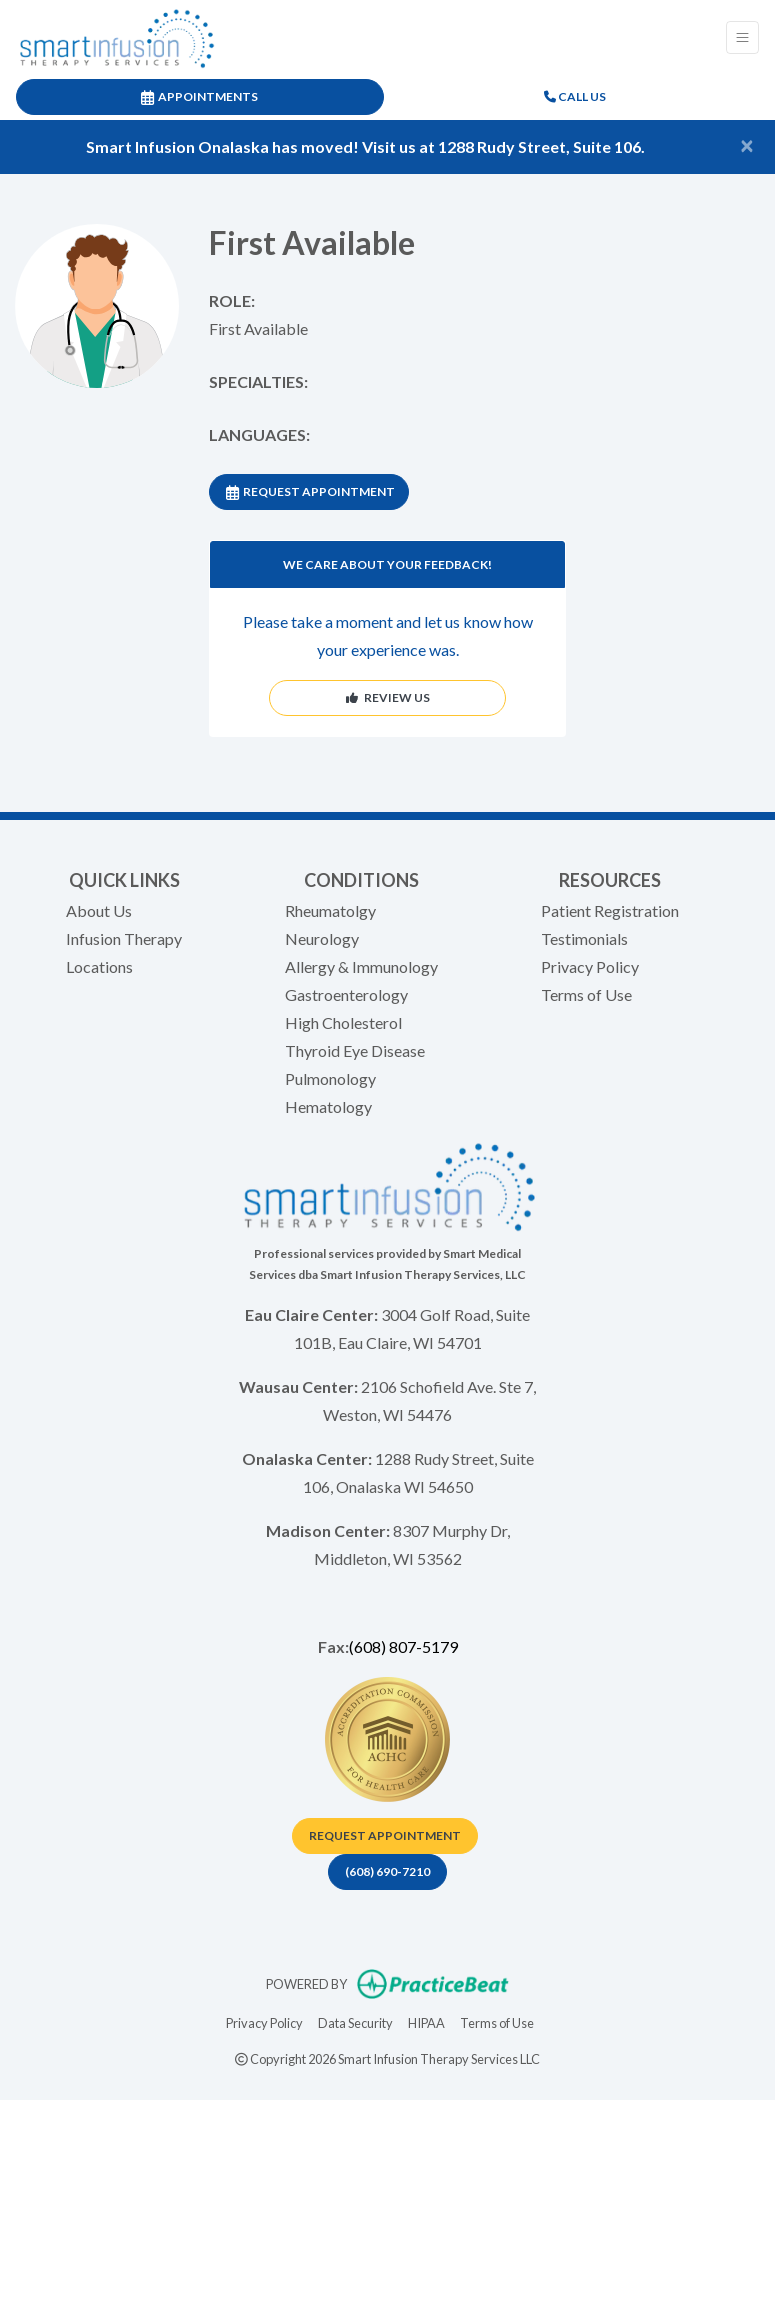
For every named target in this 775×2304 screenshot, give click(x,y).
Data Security (355, 2021)
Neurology (322, 938)
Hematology (328, 1106)
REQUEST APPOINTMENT (310, 491)
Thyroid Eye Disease (355, 1050)
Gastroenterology (346, 994)
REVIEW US (388, 697)
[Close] (747, 145)
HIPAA (426, 2021)
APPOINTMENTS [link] (199, 96)
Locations (99, 966)
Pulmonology (330, 1078)
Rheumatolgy (330, 910)
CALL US (575, 96)
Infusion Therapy (124, 938)
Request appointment (385, 1835)
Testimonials (584, 938)
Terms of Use (586, 994)
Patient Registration (610, 910)
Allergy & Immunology (361, 966)
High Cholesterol (343, 1022)
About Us (99, 910)
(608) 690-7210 (387, 1871)
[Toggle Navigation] (742, 37)
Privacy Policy (590, 966)
